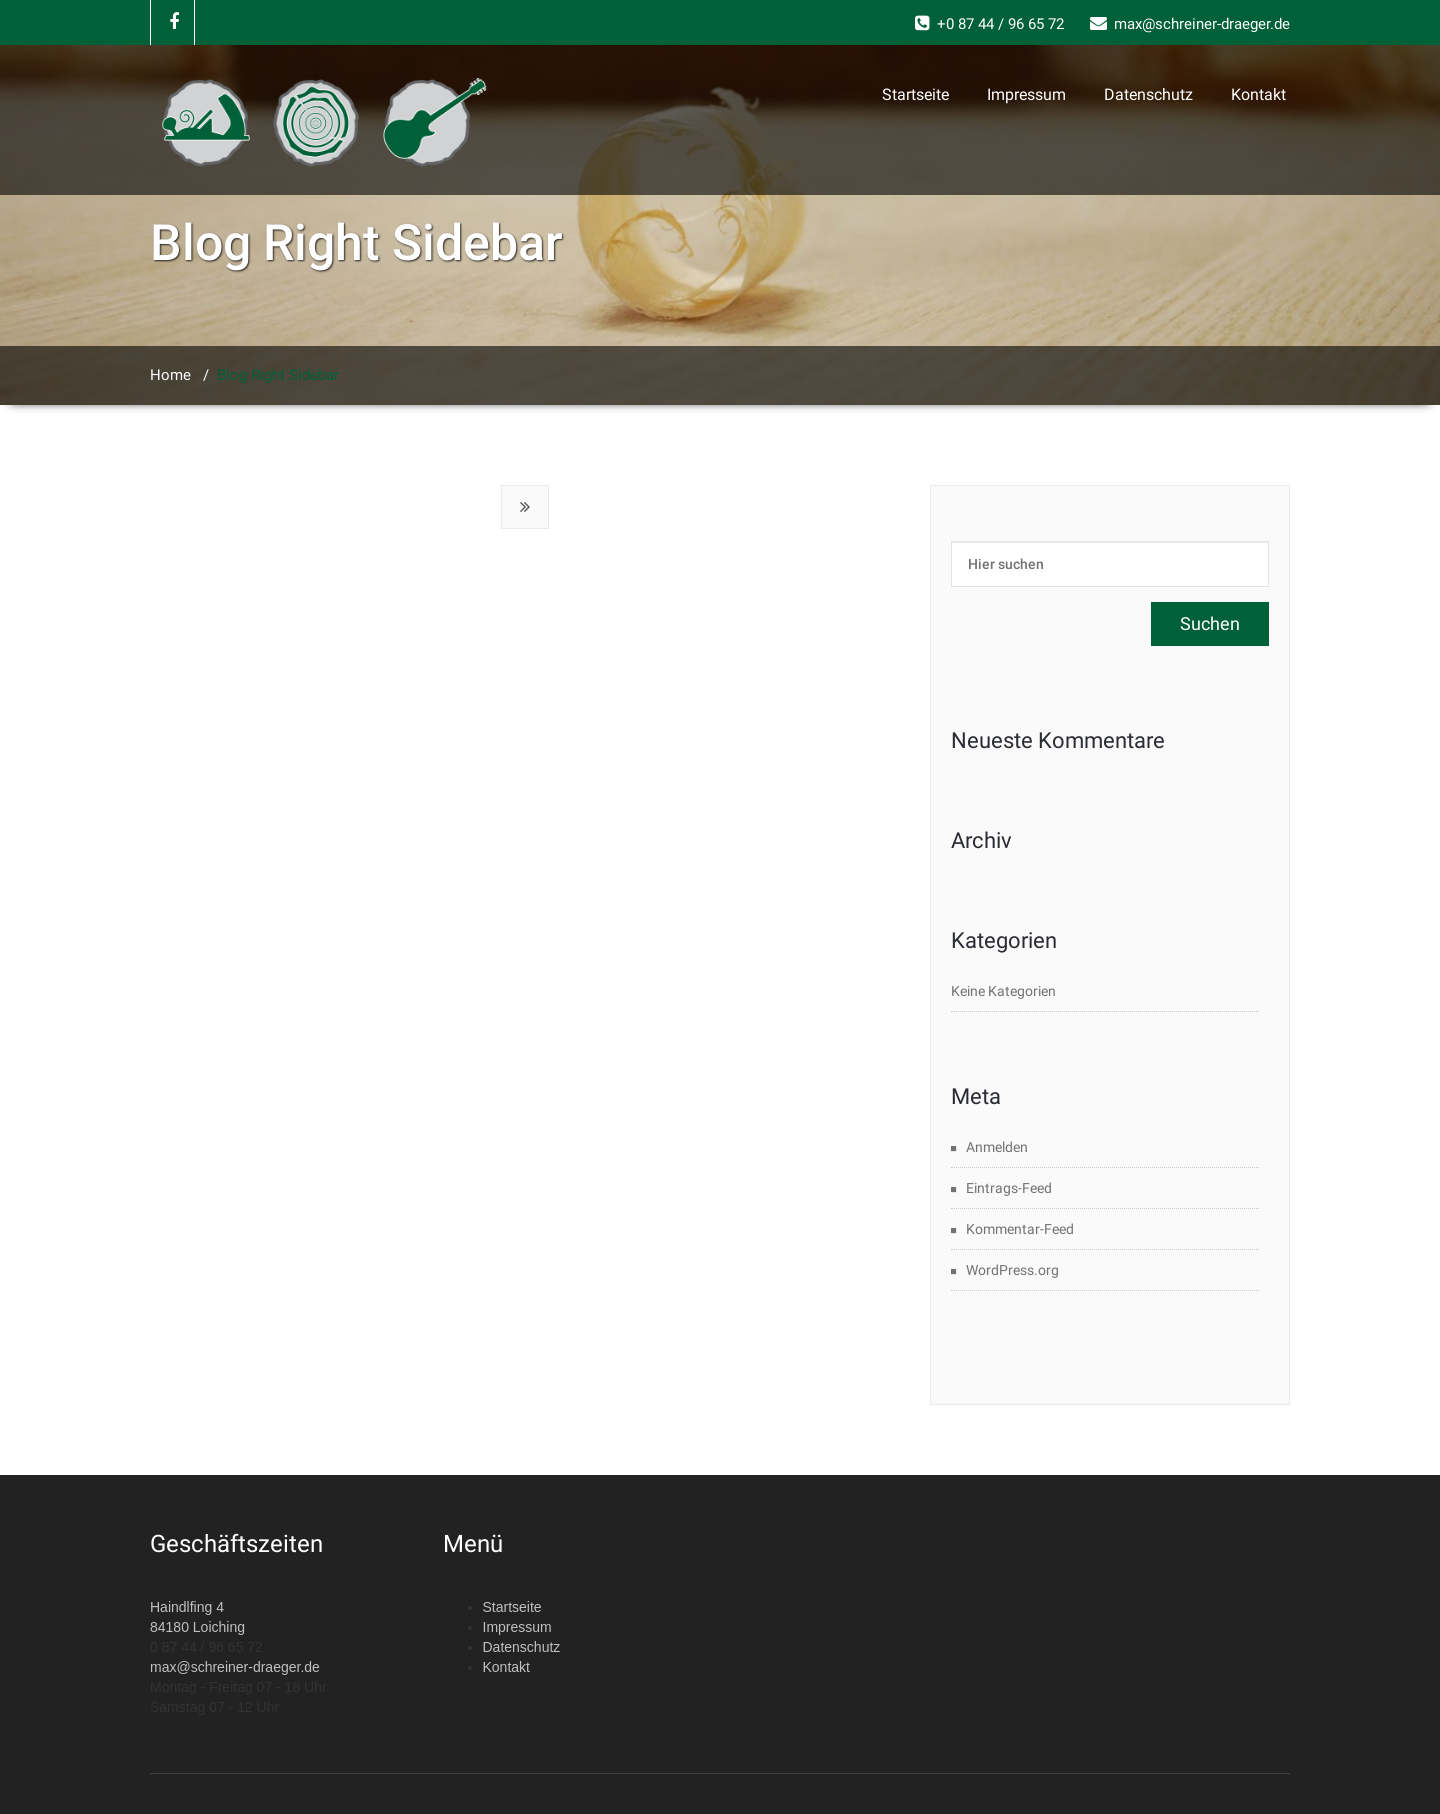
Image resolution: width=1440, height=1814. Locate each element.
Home (170, 375)
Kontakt (1258, 94)
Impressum (1026, 94)
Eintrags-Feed (1009, 1188)
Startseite (915, 94)
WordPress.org (1012, 1270)
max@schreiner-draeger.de (235, 1667)
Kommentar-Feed (1020, 1229)
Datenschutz (1148, 94)
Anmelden (997, 1147)
